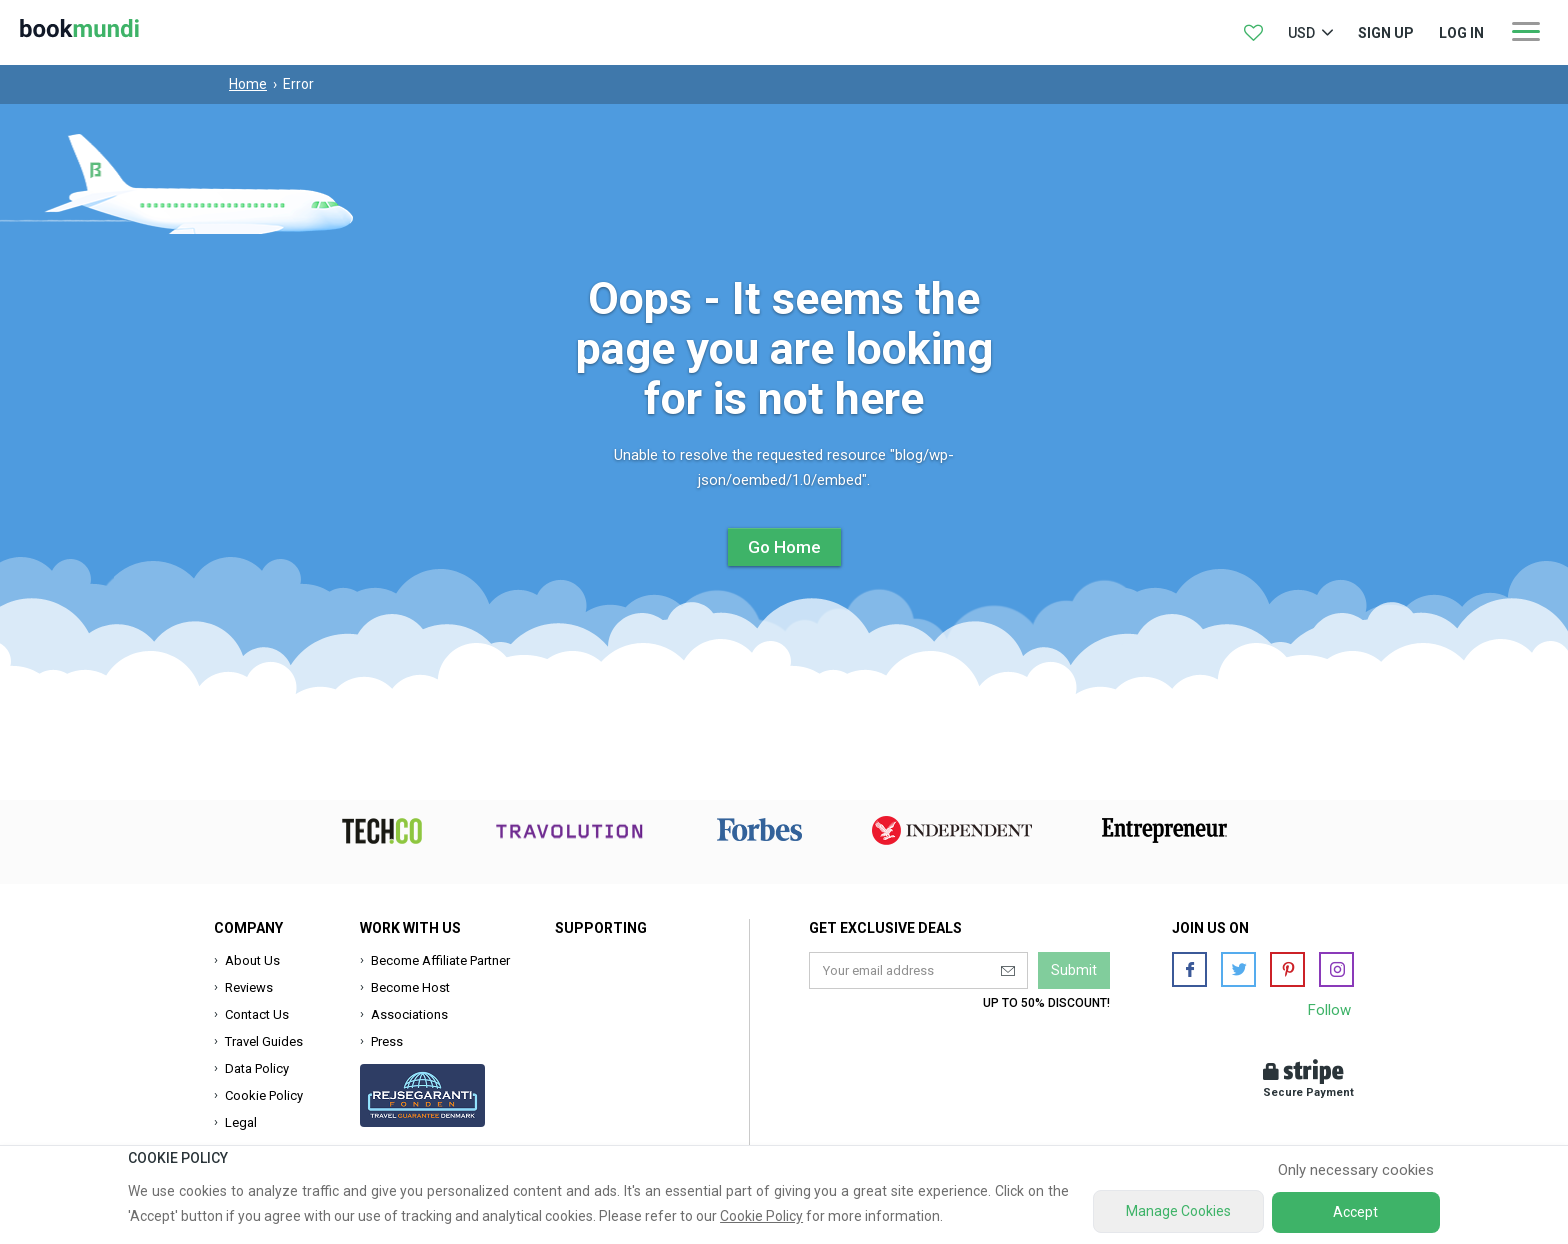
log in (1461, 33)
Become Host (410, 987)
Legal (241, 1122)
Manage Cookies (1178, 1211)
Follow (1329, 1010)
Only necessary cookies (1356, 1170)
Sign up (1386, 33)
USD (1301, 33)
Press (387, 1041)
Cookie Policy (264, 1095)
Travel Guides (264, 1041)
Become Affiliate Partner (440, 960)
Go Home (784, 547)
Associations (409, 1014)
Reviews (249, 987)
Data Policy (257, 1068)
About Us (252, 960)
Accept (1355, 1212)
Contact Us (257, 1014)
